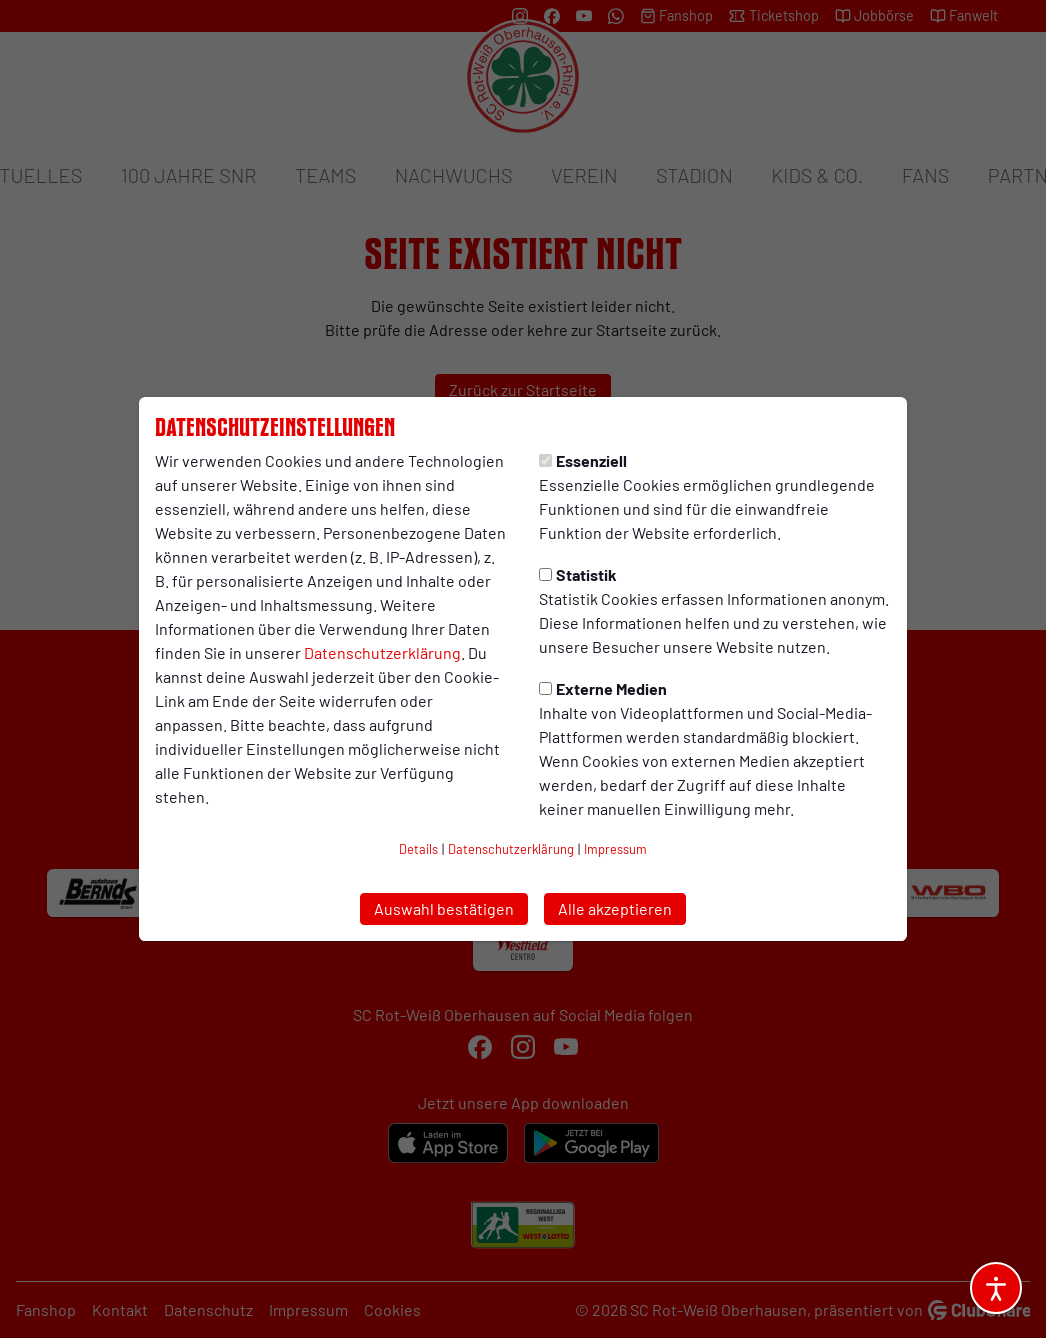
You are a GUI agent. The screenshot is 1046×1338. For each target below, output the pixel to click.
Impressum (615, 849)
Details (418, 849)
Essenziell (583, 460)
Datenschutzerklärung (382, 652)
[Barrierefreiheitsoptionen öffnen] (996, 1288)
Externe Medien (603, 688)
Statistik (578, 574)
